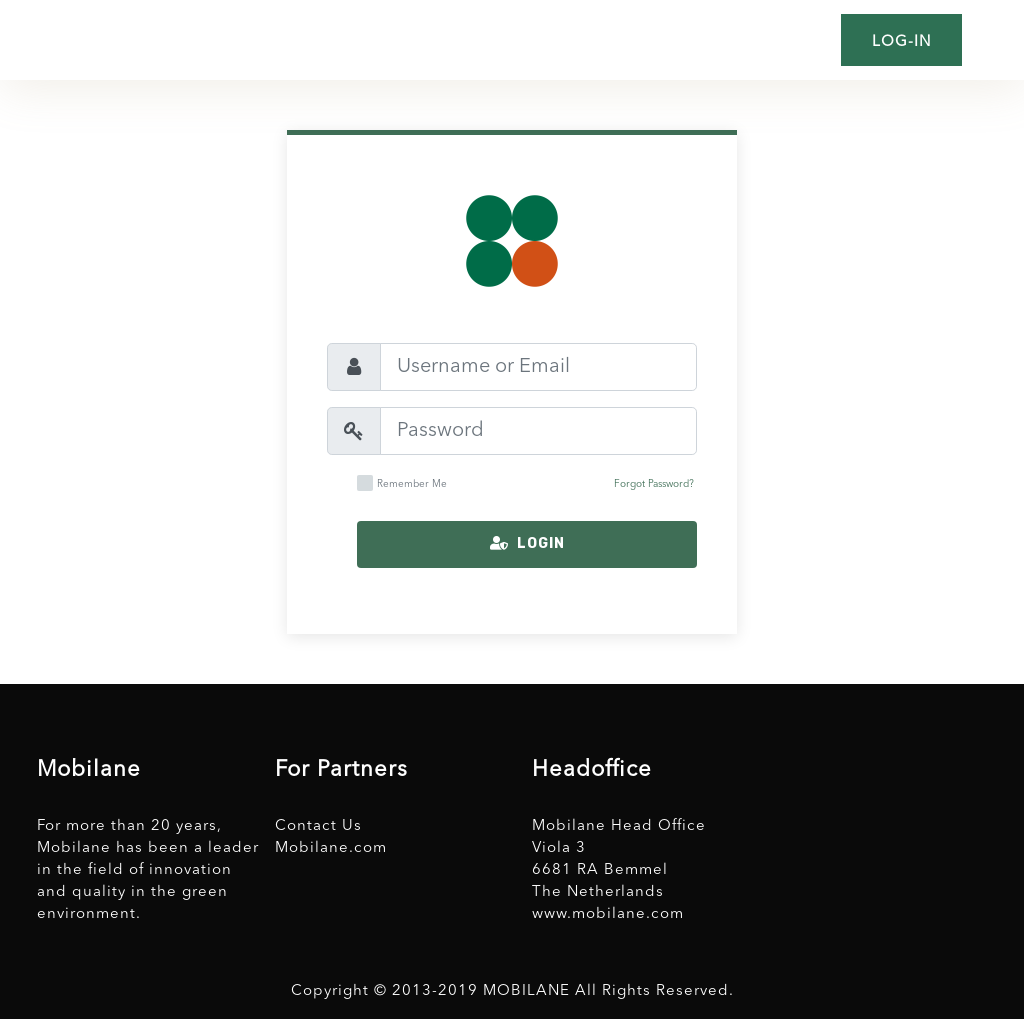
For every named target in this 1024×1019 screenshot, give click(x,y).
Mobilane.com (331, 848)
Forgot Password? (654, 484)
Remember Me (402, 483)
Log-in (901, 42)
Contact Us (318, 826)
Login (527, 543)
